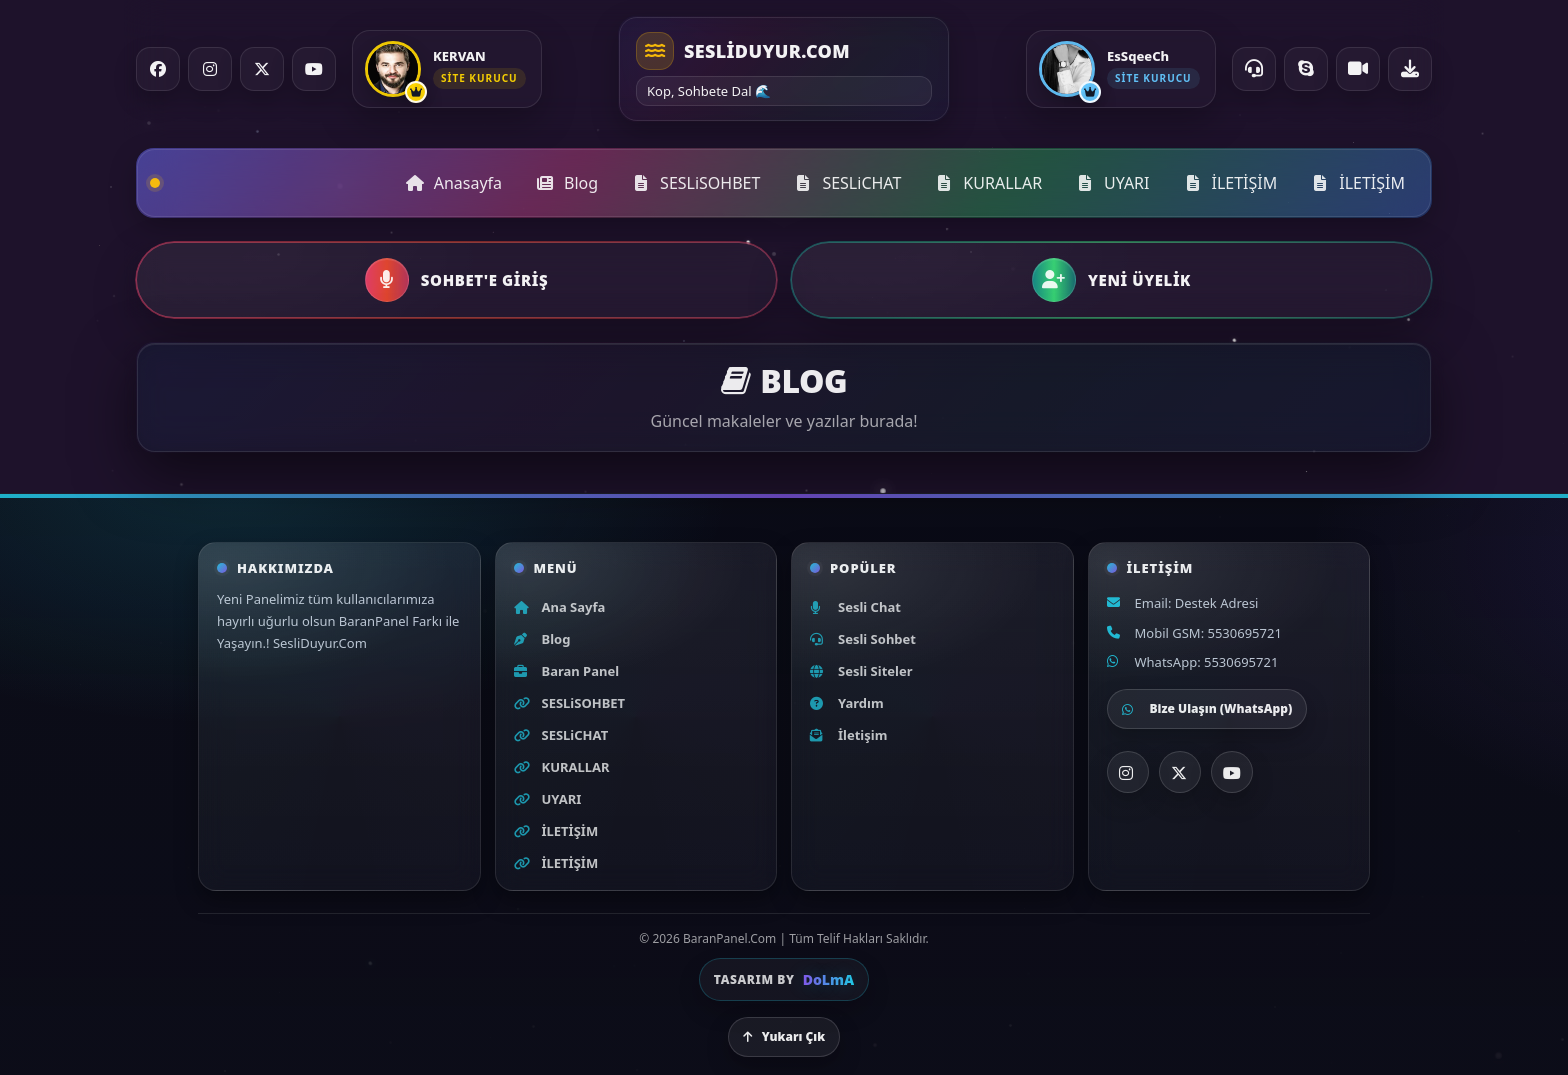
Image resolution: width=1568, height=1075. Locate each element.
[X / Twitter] (262, 69)
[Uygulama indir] (1410, 69)
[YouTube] (314, 69)
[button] (456, 280)
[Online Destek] (1254, 69)
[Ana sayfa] (784, 69)
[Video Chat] (1358, 69)
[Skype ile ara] (1306, 69)
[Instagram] (210, 69)
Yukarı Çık (784, 1036)
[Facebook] (158, 69)
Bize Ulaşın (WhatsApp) (1207, 708)
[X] (1180, 772)
